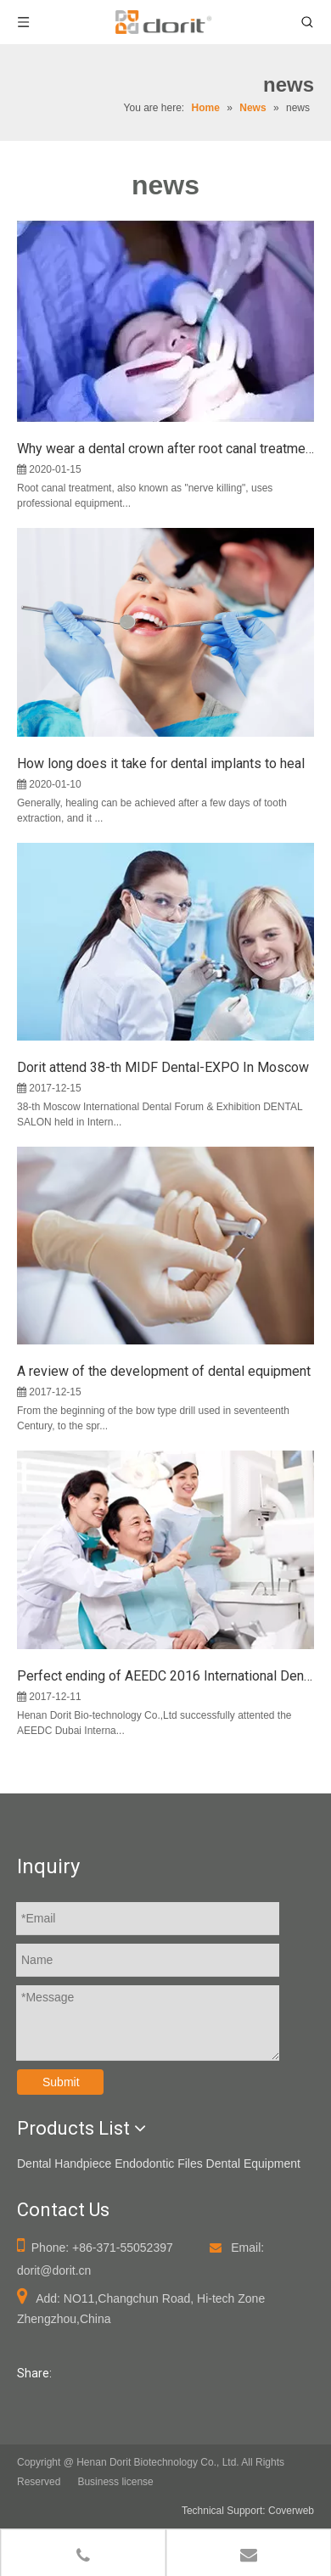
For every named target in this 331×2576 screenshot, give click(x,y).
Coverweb (291, 2511)
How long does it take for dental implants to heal (161, 763)
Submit (61, 2082)
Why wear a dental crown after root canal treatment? (165, 449)
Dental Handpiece (64, 2163)
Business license (115, 2482)
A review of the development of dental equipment (164, 1371)
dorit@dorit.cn (54, 2270)
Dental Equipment (253, 2163)
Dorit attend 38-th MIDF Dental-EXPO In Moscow (163, 1067)
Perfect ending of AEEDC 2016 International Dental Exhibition (165, 1676)
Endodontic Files (159, 2163)
